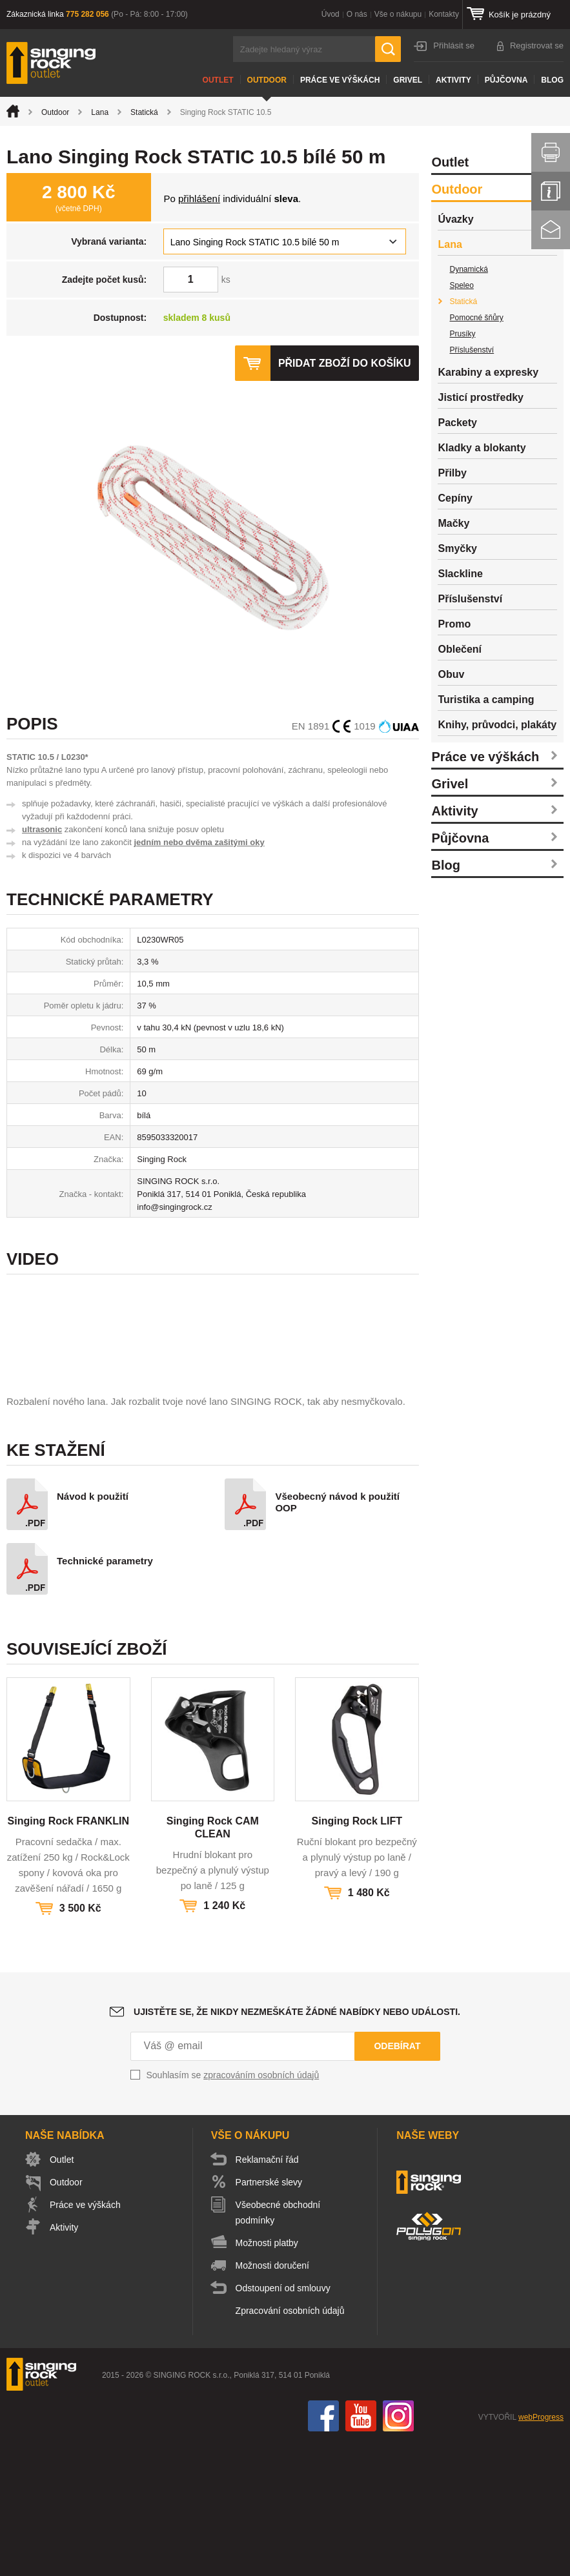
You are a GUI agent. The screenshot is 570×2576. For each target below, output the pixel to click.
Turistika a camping (486, 699)
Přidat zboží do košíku (344, 363)
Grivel (407, 80)
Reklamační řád (267, 2294)
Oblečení (460, 649)
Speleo (461, 285)
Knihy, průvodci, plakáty (497, 724)
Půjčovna (506, 80)
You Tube (360, 2550)
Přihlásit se (453, 45)
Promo (454, 623)
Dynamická (468, 269)
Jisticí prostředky (481, 397)
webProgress (541, 2552)
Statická (144, 112)
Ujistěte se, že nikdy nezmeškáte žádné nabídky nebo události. (297, 2147)
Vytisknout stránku (550, 152)
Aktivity (453, 80)
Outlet (218, 80)
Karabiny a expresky (488, 372)
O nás (357, 14)
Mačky (453, 523)
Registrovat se (537, 45)
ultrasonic (42, 829)
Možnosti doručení (272, 2400)
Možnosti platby (267, 2378)
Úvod (330, 14)
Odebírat (397, 2181)
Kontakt (550, 229)
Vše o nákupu (398, 14)
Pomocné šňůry (476, 317)
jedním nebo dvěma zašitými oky (199, 842)
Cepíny (455, 498)
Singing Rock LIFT (357, 1955)
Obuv (451, 674)
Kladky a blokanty (481, 447)
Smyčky (457, 548)
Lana (99, 112)
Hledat (388, 49)
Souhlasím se (233, 2210)
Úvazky (455, 219)
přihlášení (199, 198)
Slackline (460, 573)
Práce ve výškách (340, 80)
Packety (457, 422)
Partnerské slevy (269, 2317)
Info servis (550, 191)
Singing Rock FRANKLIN (68, 1955)
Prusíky (462, 333)
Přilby (452, 472)
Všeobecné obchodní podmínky (278, 2347)
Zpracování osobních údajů (290, 2445)
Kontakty (444, 14)
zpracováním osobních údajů (261, 2210)
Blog (552, 80)
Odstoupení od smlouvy (283, 2423)
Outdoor (267, 80)
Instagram (398, 2550)
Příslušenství (471, 349)
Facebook (323, 2550)
